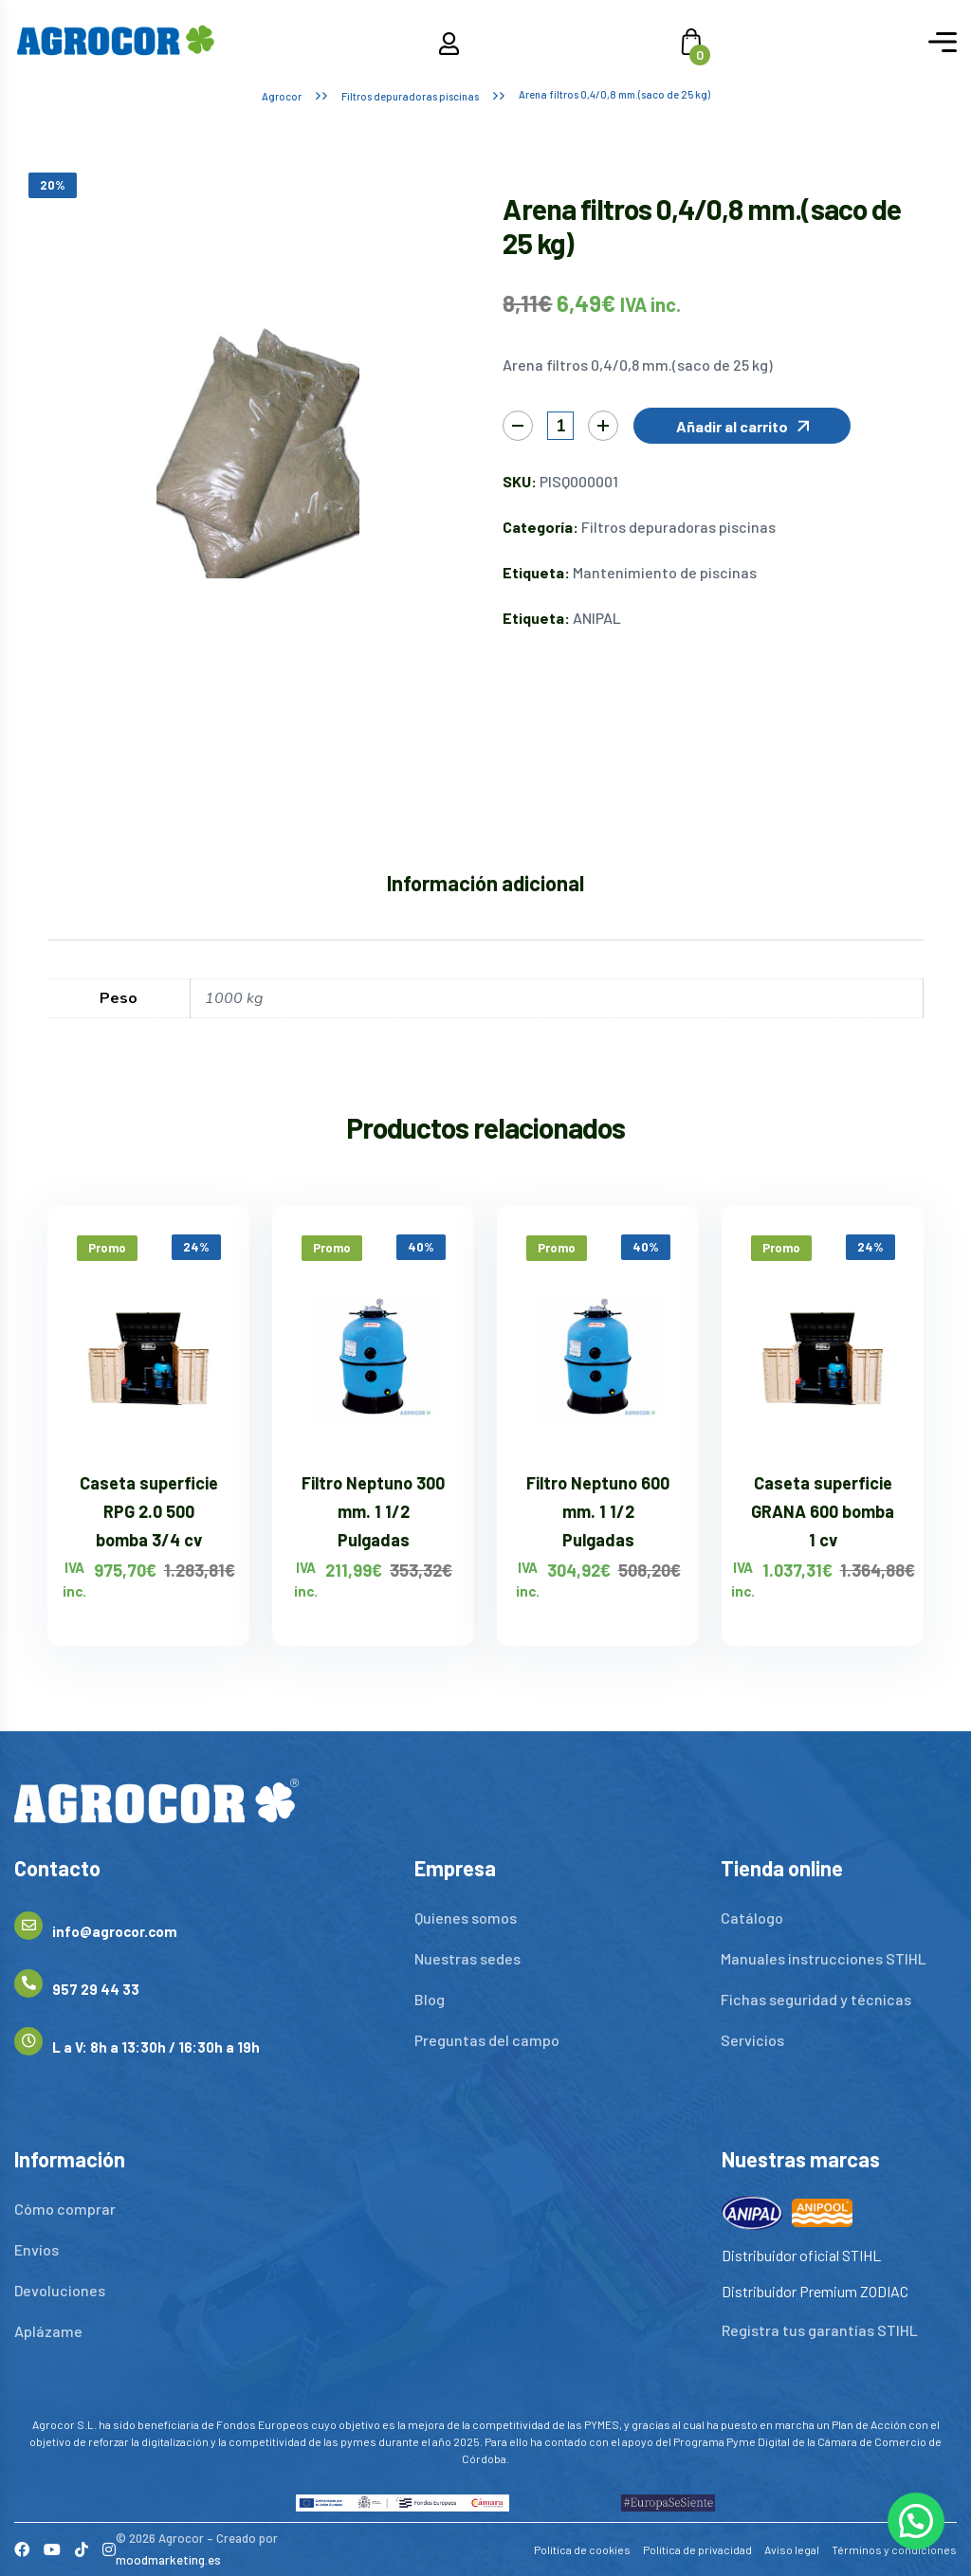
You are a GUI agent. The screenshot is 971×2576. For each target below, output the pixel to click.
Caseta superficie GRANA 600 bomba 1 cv (822, 1511)
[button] (742, 426)
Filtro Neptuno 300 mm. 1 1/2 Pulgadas (373, 1511)
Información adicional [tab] (485, 882)
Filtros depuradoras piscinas (410, 96)
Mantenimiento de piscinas (665, 572)
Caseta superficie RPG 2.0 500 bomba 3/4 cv (149, 1511)
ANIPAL (597, 618)
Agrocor (282, 96)
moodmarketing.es (168, 2559)
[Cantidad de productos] (560, 425)
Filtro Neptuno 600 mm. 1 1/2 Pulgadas (597, 1511)
